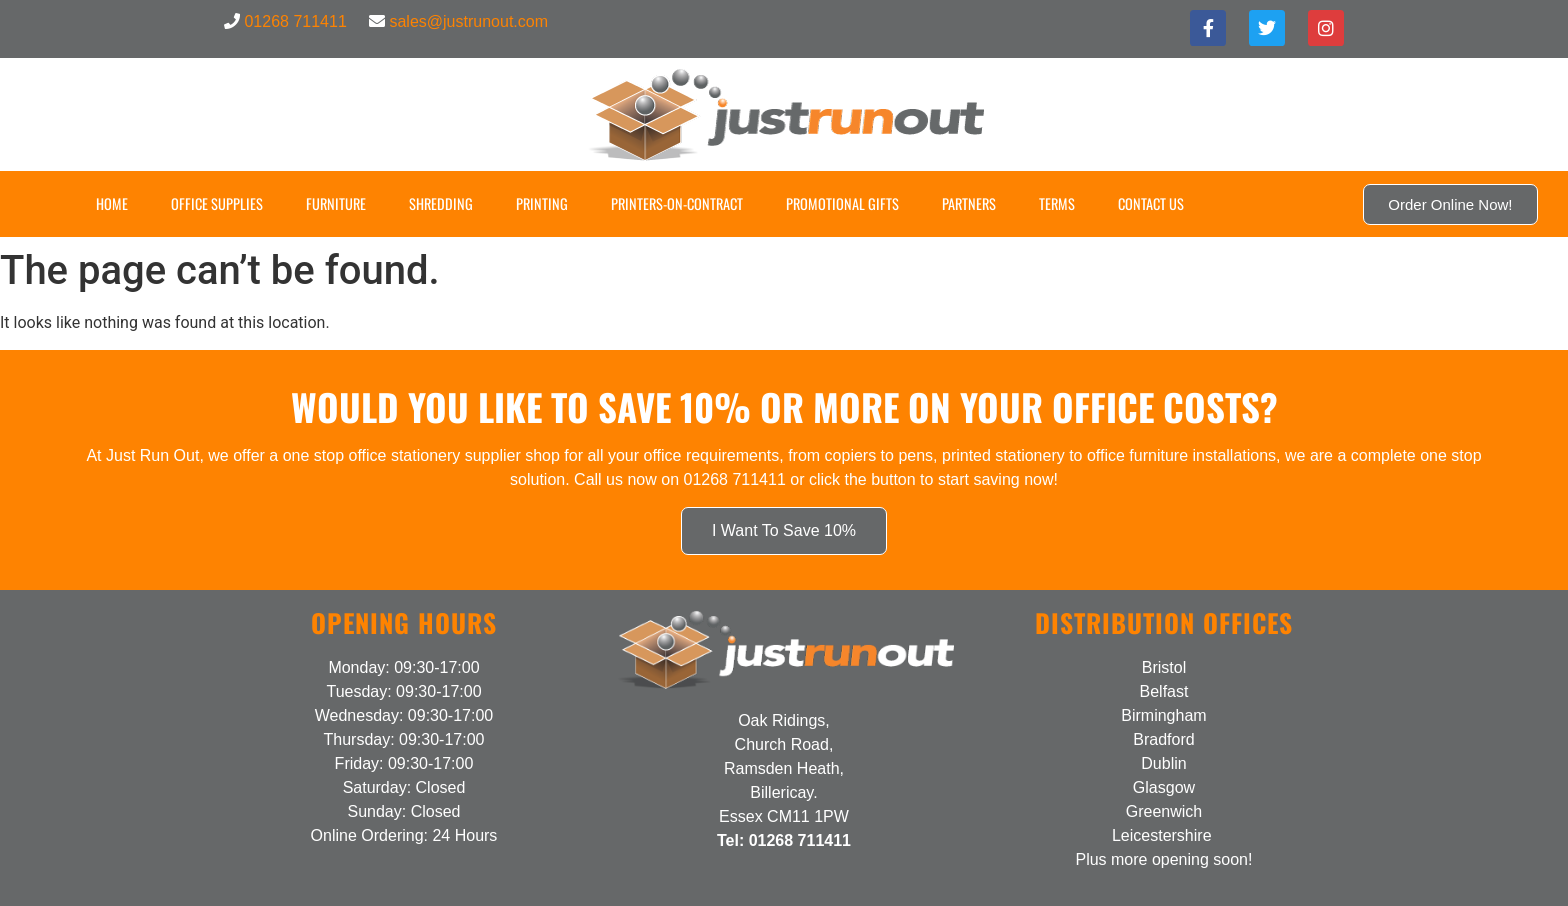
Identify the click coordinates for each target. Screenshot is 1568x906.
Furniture (336, 203)
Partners (969, 203)
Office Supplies (217, 203)
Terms (1057, 203)
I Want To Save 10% (784, 530)
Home (112, 203)
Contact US (1151, 203)
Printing (542, 203)
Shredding (441, 203)
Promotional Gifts (842, 203)
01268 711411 (295, 21)
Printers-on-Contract (677, 203)
